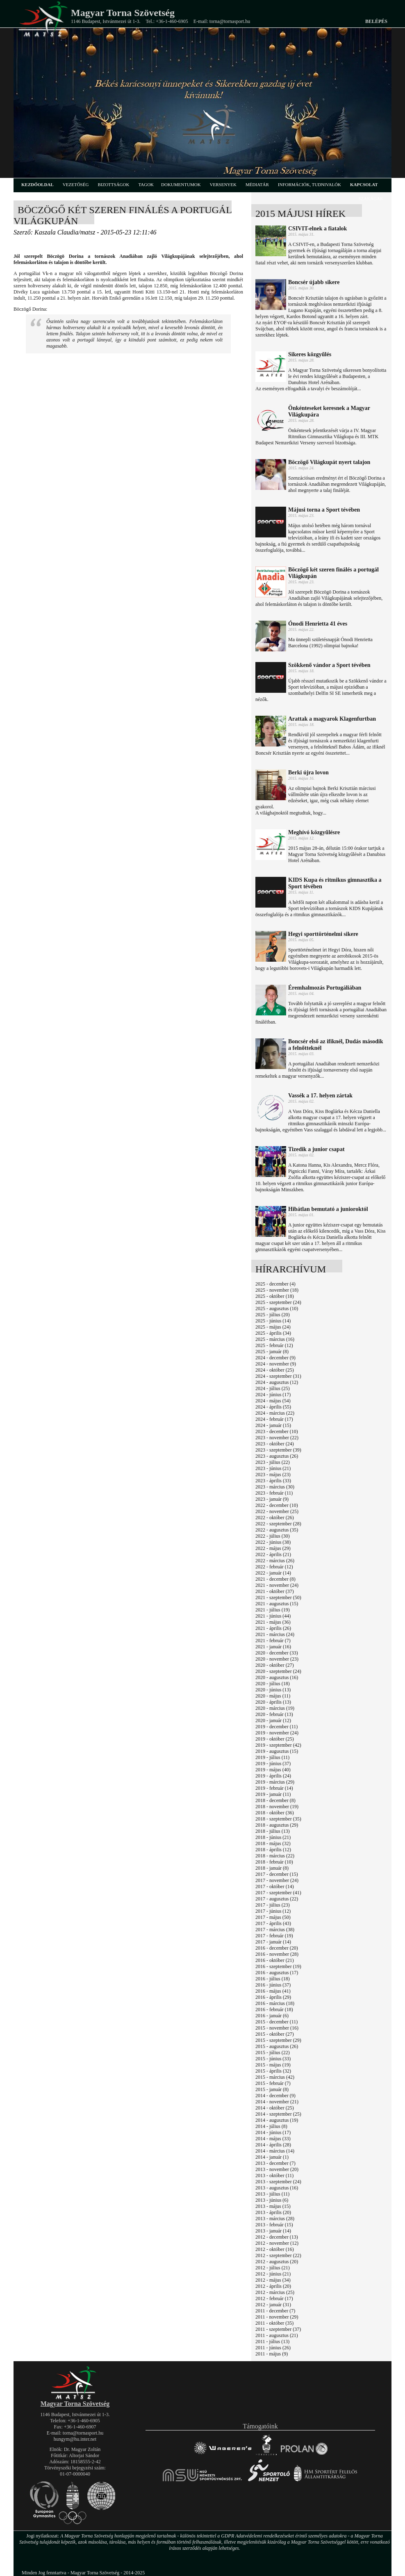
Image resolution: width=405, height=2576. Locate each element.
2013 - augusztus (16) (276, 2188)
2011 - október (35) (274, 2323)
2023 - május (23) (273, 1474)
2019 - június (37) (273, 1763)
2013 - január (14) (273, 2231)
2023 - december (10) (276, 1431)
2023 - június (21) (273, 1468)
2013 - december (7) (275, 2163)
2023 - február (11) (274, 1493)
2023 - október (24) (274, 1444)
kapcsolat (364, 184)
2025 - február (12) (274, 1345)
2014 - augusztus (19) (276, 2120)
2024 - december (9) (275, 1358)
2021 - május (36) (273, 1622)
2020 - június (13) (273, 1690)
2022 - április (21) (273, 1554)
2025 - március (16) (274, 1339)
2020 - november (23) (276, 1659)
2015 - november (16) (276, 2028)
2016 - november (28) (276, 1954)
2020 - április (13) (273, 1702)
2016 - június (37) (273, 1985)
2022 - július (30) (272, 1536)
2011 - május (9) (271, 2354)
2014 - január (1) (272, 2157)
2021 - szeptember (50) (278, 1597)
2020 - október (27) (274, 1665)
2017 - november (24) (276, 1880)
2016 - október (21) (274, 1960)
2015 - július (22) (272, 2052)
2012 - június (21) (273, 2274)
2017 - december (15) (276, 1874)
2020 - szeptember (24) (278, 1671)
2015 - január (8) (272, 2089)
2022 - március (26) (274, 1560)
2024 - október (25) (274, 1370)
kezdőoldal (37, 184)
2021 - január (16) (273, 1647)
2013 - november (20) (276, 2169)
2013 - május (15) (273, 2206)
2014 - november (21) (276, 2102)
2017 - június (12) (273, 1911)
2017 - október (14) (274, 1886)
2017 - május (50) (273, 1917)
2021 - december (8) (275, 1579)
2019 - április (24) (273, 1776)
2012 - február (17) (274, 2298)
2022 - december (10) (276, 1505)
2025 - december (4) (275, 1284)
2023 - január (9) (272, 1499)
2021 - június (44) (273, 1616)
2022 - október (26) (274, 1517)
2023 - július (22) (272, 1462)
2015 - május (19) (273, 2065)
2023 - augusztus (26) (276, 1456)
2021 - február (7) (273, 1640)
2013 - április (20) (273, 2212)
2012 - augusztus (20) (276, 2261)
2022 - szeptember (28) (278, 1524)
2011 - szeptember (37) (278, 2329)
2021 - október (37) (274, 1591)
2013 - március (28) (274, 2218)
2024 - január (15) (273, 1425)
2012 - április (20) (273, 2286)
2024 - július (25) (272, 1388)
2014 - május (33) (273, 2138)
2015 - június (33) (273, 2059)
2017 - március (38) (274, 1929)
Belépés (376, 21)
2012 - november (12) (276, 2243)
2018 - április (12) (273, 1849)
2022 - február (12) (274, 1567)
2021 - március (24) (274, 1634)
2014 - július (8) (271, 2126)
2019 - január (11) (273, 1794)
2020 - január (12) (273, 1720)
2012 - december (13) (276, 2237)
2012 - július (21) (272, 2268)
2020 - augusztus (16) (276, 1677)
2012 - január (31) (273, 2304)
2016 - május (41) (273, 1991)
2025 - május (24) (273, 1327)
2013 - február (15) (274, 2225)
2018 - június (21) (273, 1837)
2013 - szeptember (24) (278, 2182)
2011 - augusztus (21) (276, 2335)
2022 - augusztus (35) (276, 1530)
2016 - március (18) (274, 2003)
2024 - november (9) (275, 1364)
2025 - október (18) (274, 1296)
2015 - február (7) (273, 2083)
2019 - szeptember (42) (278, 1745)
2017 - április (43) (273, 1923)
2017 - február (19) (274, 1936)
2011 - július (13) (272, 2341)
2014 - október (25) (274, 2108)
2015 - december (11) (276, 2022)
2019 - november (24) (276, 1733)
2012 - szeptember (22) (278, 2255)
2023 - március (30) (274, 1487)
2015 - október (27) (274, 2034)
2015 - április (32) (273, 2071)
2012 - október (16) (274, 2249)
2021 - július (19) (272, 1610)
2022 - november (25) (276, 1511)
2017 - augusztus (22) (276, 1899)
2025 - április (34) (273, 1333)
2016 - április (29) (273, 1997)
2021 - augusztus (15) (276, 1604)
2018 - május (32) (273, 1843)
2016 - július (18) (272, 1979)
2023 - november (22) (276, 1437)
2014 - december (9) (275, 2095)
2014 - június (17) (273, 2132)
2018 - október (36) (274, 1813)
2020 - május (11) (272, 1696)
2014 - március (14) (274, 2151)
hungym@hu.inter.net (75, 2439)
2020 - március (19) (274, 1708)
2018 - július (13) (272, 1831)
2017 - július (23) (272, 1905)
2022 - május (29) (273, 1548)
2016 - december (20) (276, 1948)
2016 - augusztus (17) (276, 1972)
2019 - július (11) (272, 1757)
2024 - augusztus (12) (276, 1382)
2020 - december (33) (276, 1653)
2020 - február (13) (274, 1714)
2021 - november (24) (276, 1585)
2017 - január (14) (273, 1942)
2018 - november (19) (276, 1806)
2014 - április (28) (273, 2145)
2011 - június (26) (273, 2348)
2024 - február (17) (274, 1419)
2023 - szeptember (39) (278, 1450)
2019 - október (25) (274, 1739)
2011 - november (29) (276, 2317)
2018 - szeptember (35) (278, 1819)
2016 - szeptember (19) (278, 1966)
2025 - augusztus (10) (276, 1308)
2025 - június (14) (273, 1321)
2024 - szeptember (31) (278, 1376)
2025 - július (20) (272, 1315)
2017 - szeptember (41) (278, 1893)
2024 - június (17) (273, 1394)
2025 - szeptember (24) (278, 1302)
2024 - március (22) (274, 1413)
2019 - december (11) (276, 1726)
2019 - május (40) (273, 1770)
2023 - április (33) (273, 1481)
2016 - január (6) (272, 2015)
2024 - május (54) (273, 1401)
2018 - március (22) (274, 1856)
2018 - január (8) (272, 1868)
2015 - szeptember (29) (278, 2040)
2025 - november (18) (276, 1290)
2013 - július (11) (272, 2194)
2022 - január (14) (273, 1573)
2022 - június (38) (273, 1542)
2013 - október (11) (274, 2175)
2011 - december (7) (275, 2311)
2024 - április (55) (273, 1407)
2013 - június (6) (271, 2200)
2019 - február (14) (274, 1788)
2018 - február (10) (274, 1862)
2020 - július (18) (272, 1683)
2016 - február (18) (274, 2009)
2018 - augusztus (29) (276, 1825)
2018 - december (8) (275, 1800)
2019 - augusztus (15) (276, 1751)
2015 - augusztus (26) (276, 2046)
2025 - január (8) (272, 1351)
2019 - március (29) (274, 1782)
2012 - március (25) (274, 2292)
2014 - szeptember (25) (278, 2114)
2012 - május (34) (273, 2280)
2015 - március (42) (274, 2077)
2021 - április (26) (273, 1628)
